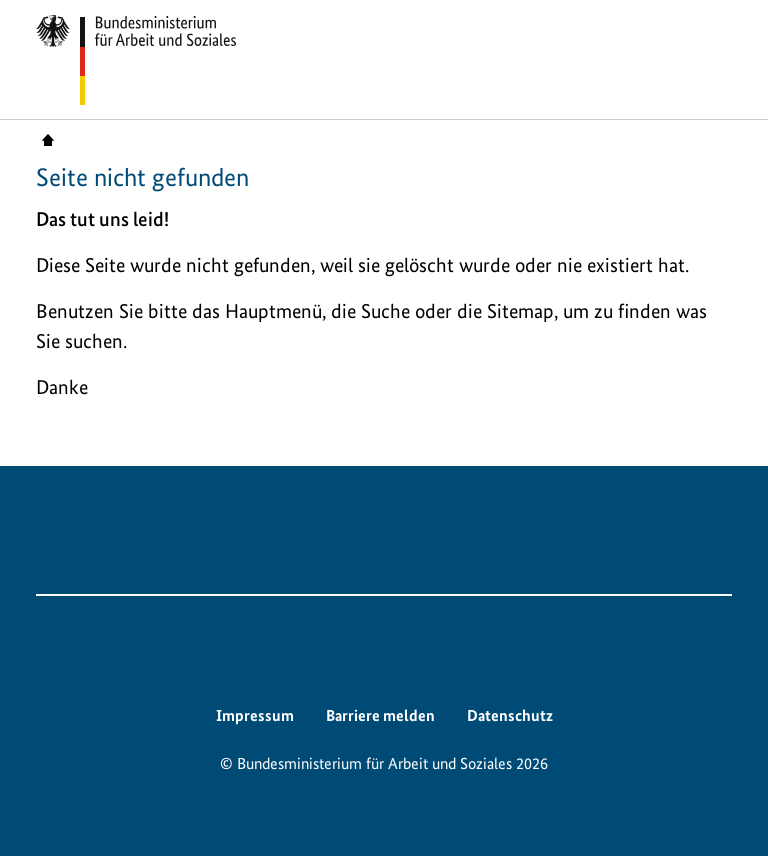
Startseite (48, 139)
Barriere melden (380, 715)
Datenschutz (510, 715)
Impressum (255, 715)
